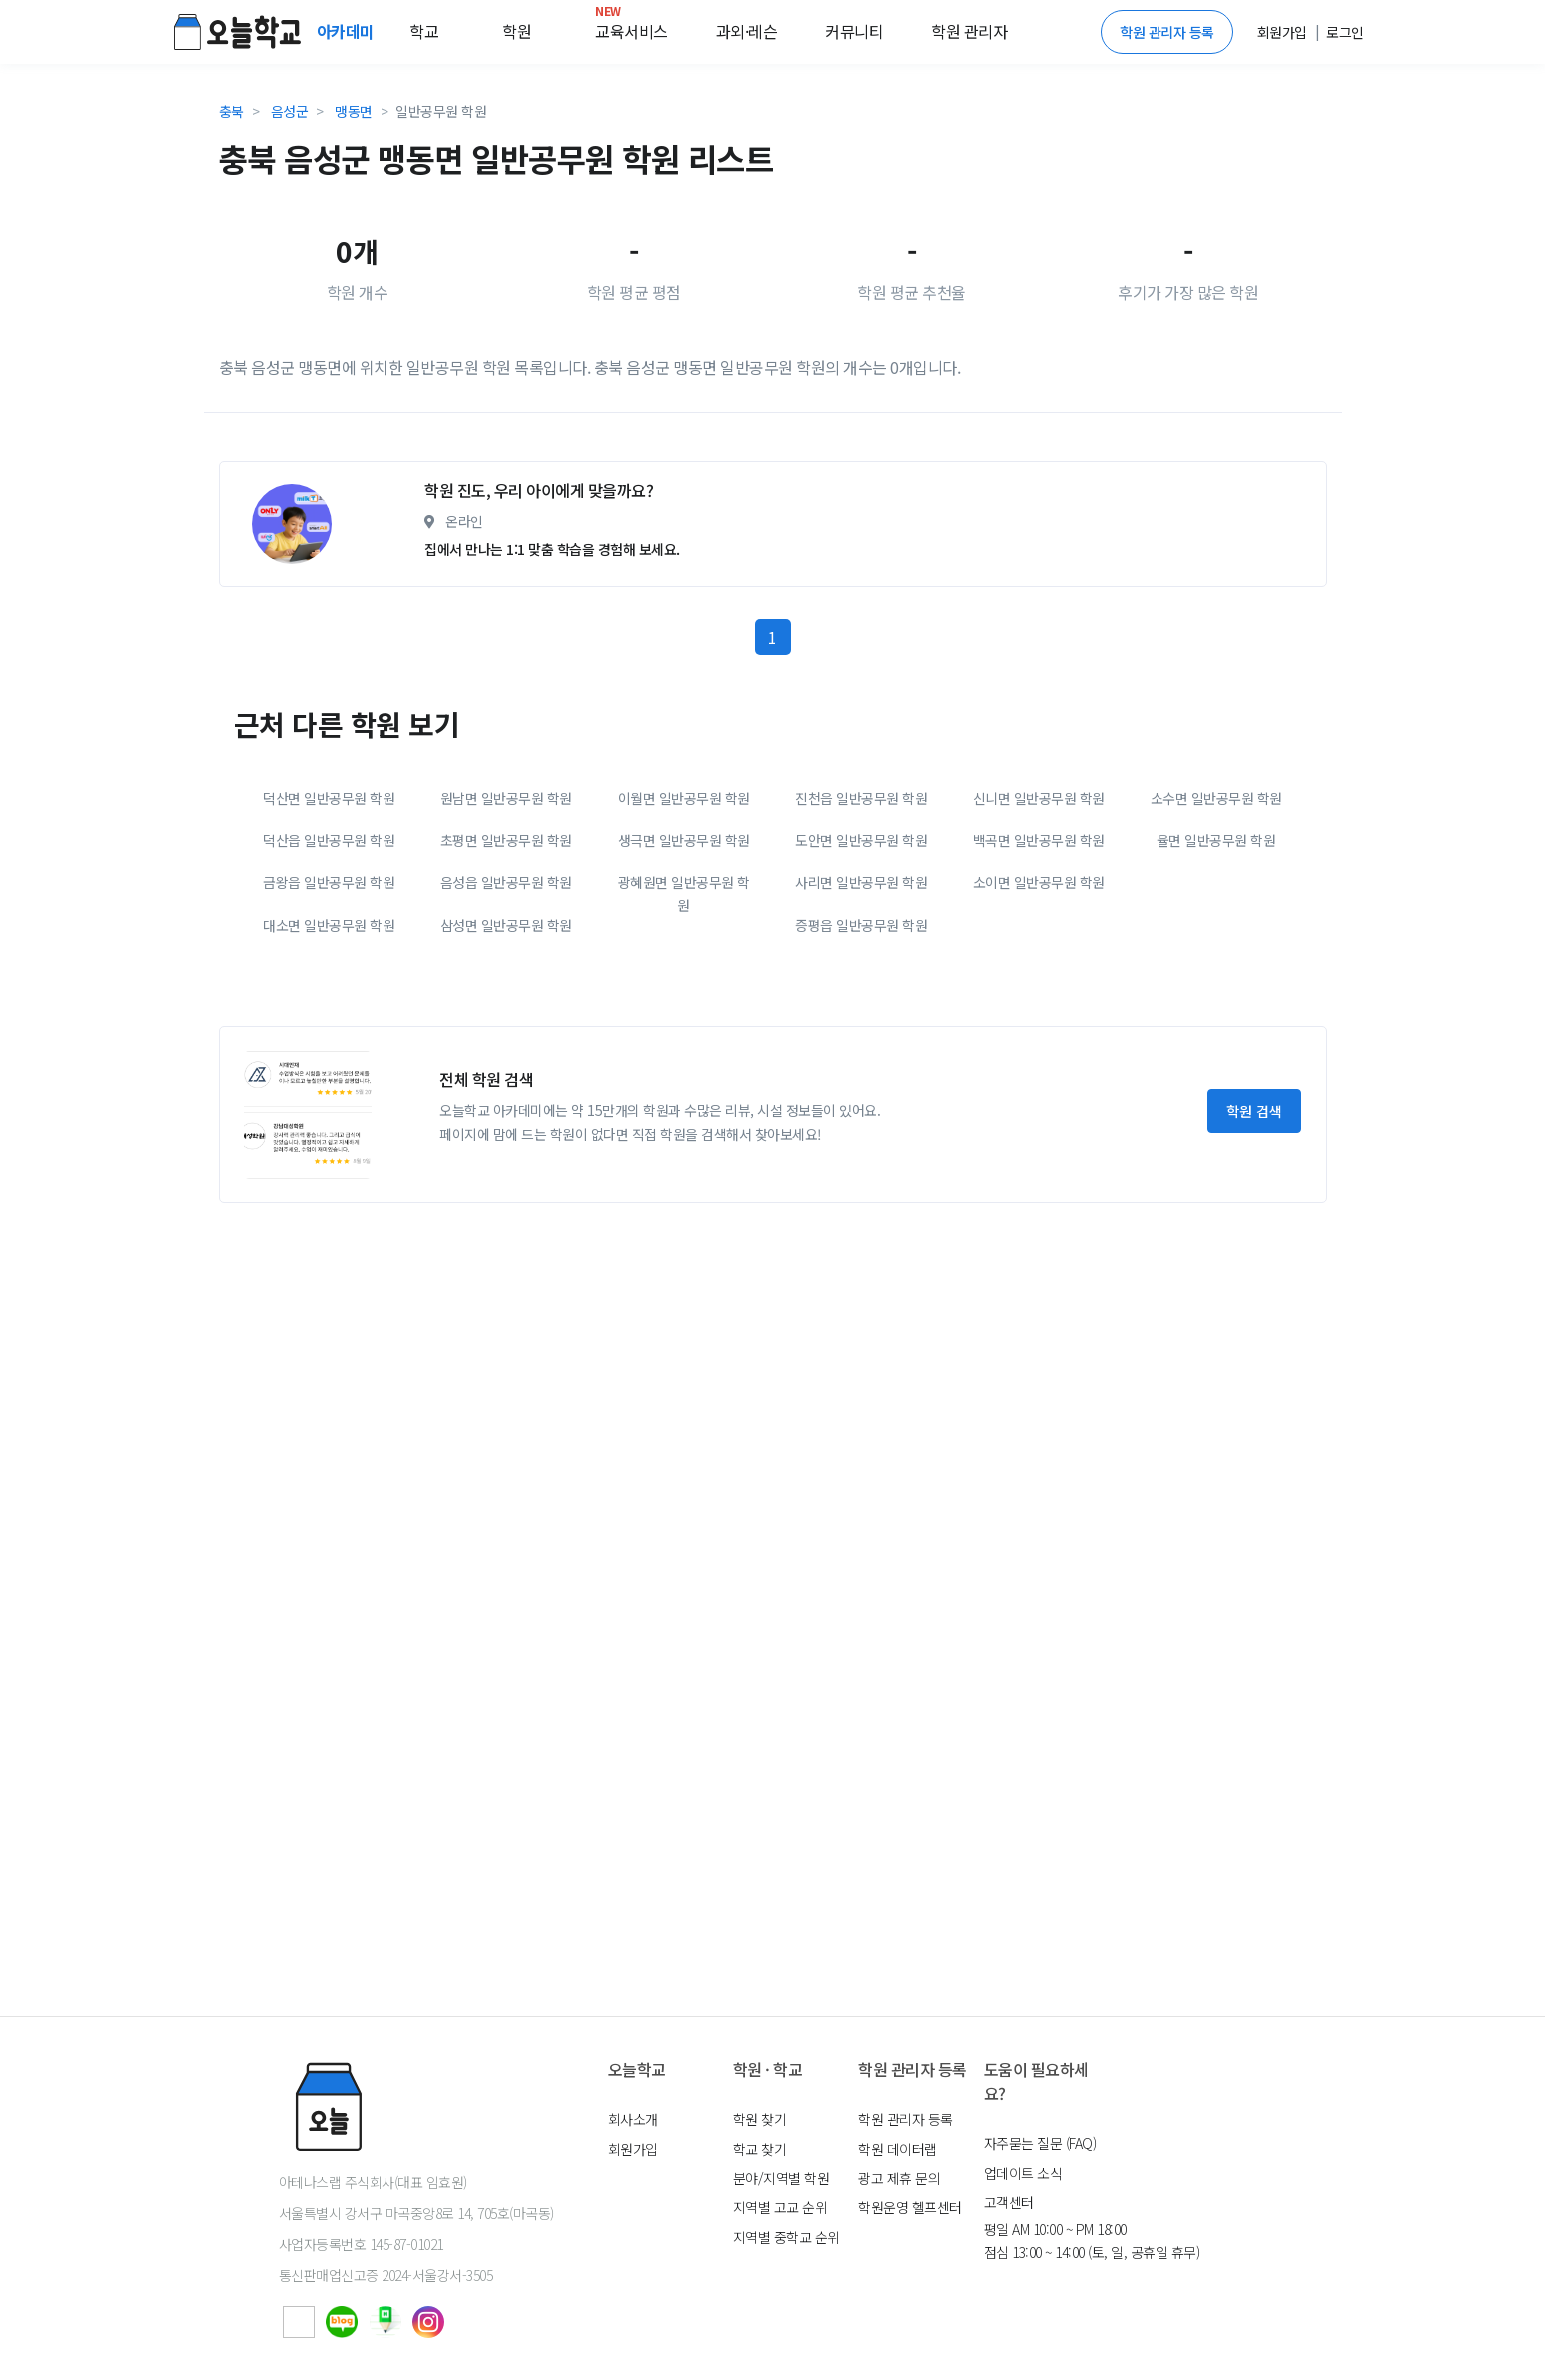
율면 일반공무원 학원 (1216, 1026)
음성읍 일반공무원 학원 (506, 1068)
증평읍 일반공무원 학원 (861, 1111)
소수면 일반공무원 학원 (1216, 984)
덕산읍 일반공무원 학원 (328, 1026)
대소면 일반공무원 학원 (328, 1111)
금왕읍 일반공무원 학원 (328, 1068)
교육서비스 (631, 27)
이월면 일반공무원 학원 (684, 984)
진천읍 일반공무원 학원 (861, 984)
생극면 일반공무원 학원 (684, 1026)
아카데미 (348, 31)
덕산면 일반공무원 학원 (328, 984)
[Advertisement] (773, 538)
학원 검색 (1254, 1296)
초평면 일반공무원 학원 (506, 1026)
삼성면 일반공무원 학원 (506, 1111)
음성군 (290, 111)
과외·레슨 (747, 31)
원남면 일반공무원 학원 (506, 984)
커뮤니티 (854, 31)
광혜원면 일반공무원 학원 (684, 1079)
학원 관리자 (969, 31)
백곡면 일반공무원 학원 (1039, 1026)
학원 (516, 31)
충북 (231, 111)
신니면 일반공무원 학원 (1039, 984)
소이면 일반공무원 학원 (1039, 1068)
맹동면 (354, 111)
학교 (423, 31)
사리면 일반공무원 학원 (861, 1068)
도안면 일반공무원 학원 (861, 1026)
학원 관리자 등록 (1167, 32)
